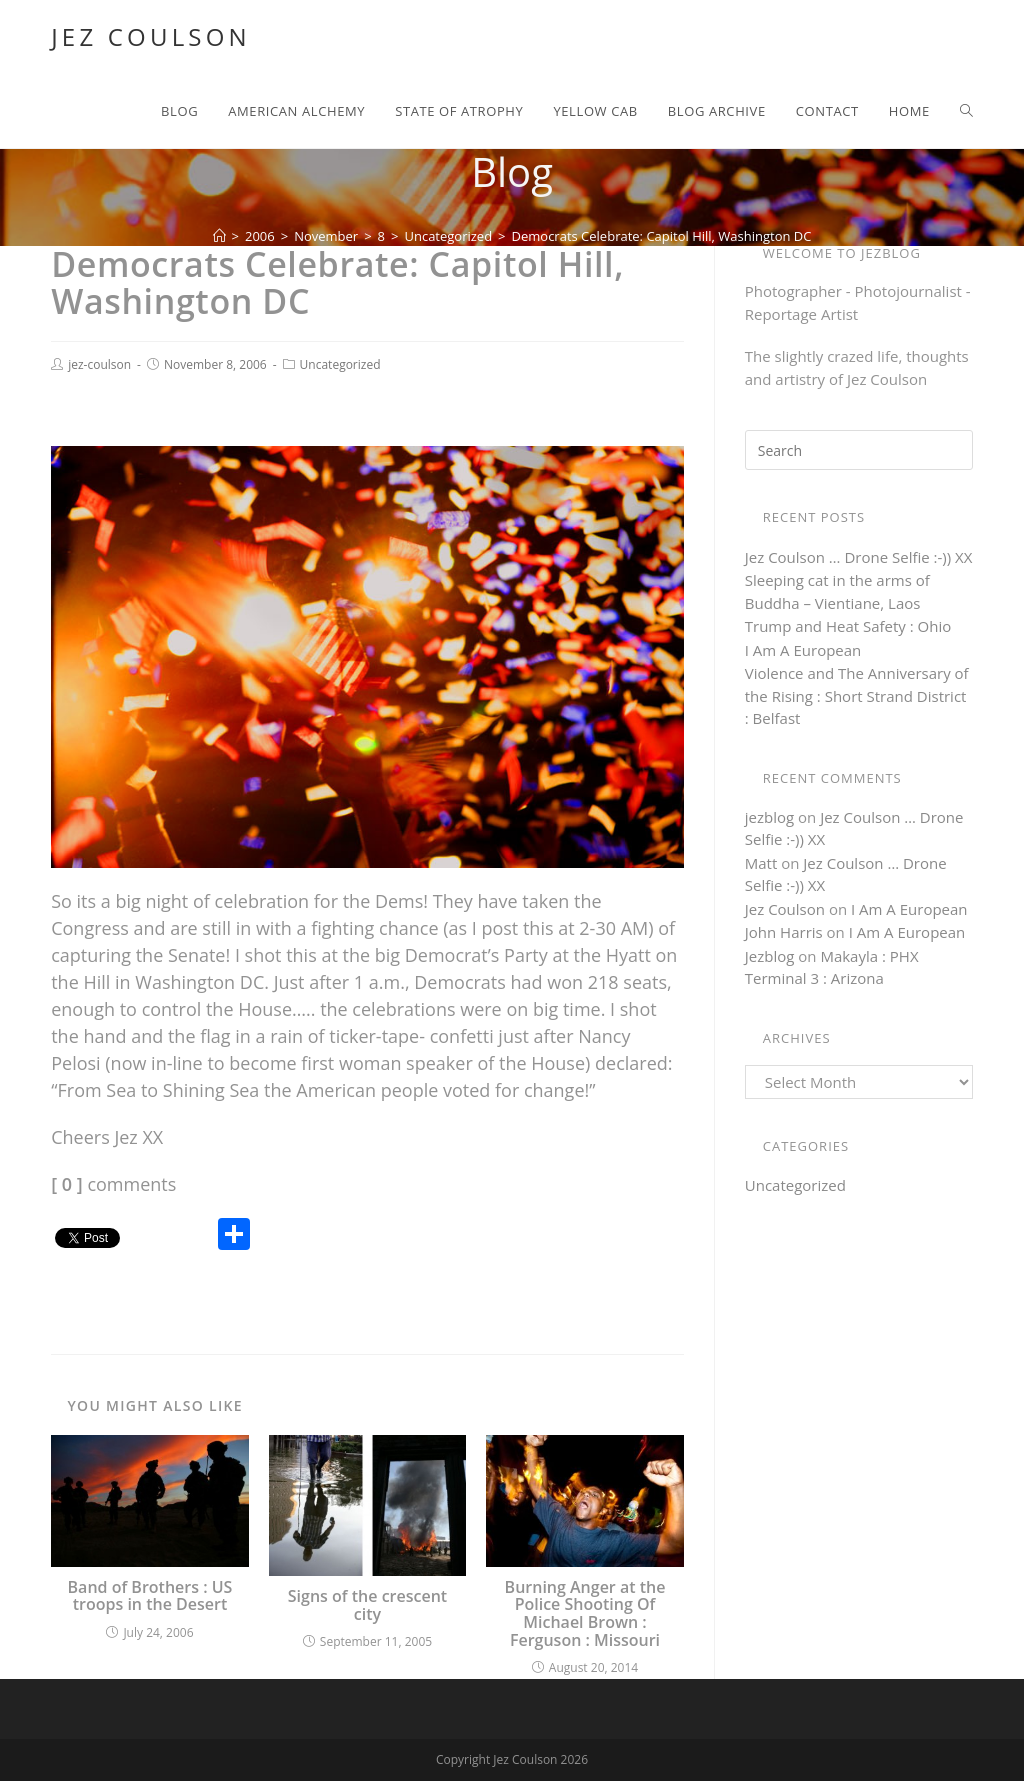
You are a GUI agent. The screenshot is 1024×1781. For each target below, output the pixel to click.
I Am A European (803, 650)
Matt (761, 863)
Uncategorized (340, 364)
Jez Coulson (151, 37)
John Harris (784, 932)
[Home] (219, 236)
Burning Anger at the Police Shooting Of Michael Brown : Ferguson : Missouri (585, 1614)
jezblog (769, 817)
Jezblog (770, 956)
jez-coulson (99, 364)
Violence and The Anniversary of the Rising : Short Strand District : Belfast (857, 695)
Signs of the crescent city (367, 1605)
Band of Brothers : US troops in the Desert (150, 1596)
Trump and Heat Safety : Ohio (848, 626)
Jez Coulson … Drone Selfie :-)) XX (859, 557)
